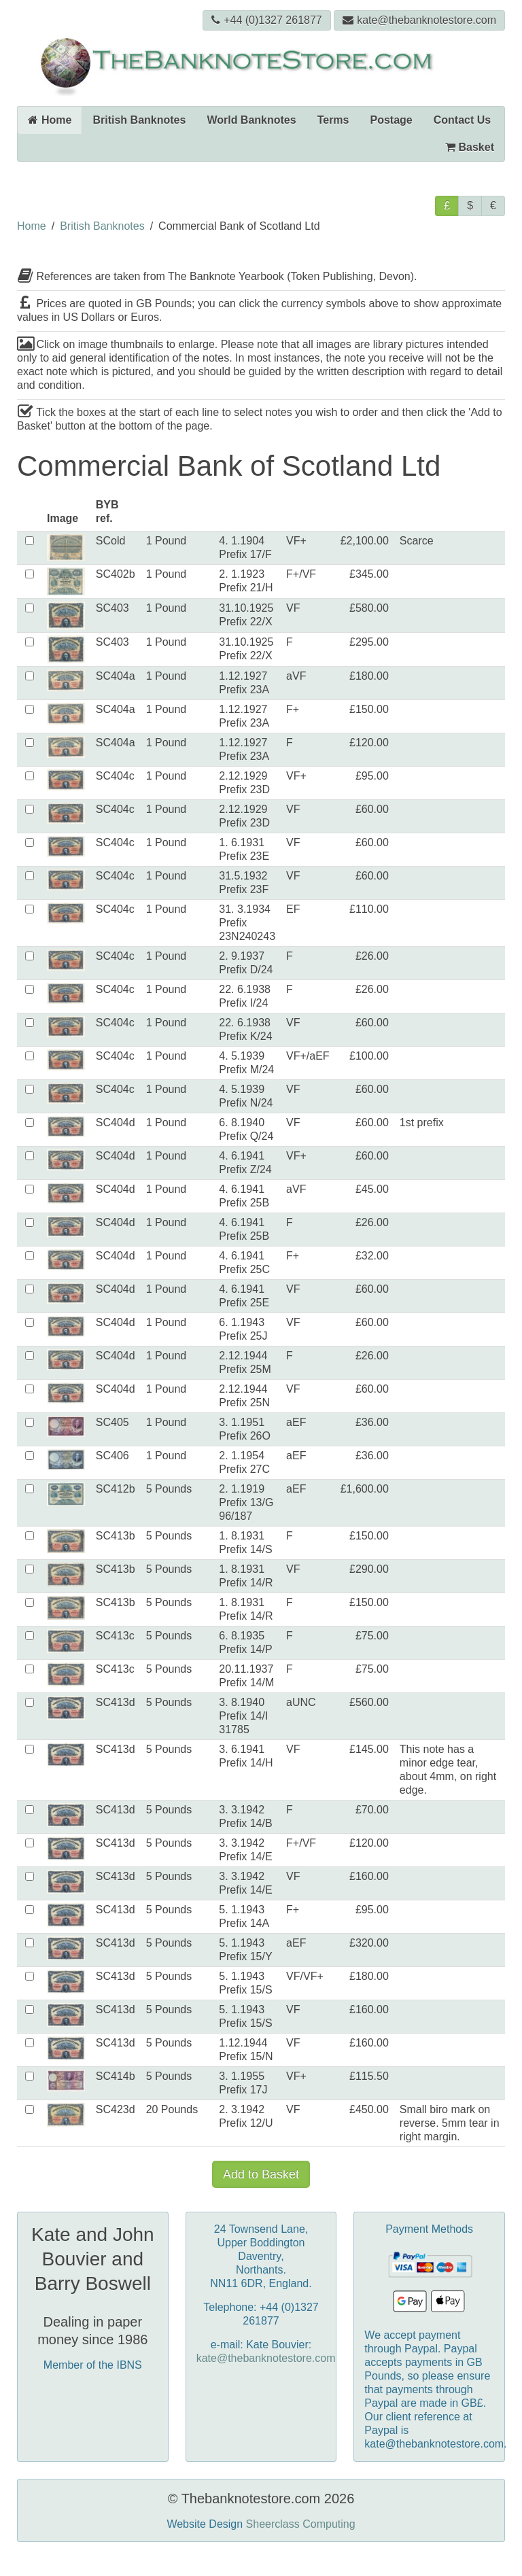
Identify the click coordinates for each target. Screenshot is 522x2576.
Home (49, 120)
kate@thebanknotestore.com (419, 20)
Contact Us (462, 120)
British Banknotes (139, 120)
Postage (391, 120)
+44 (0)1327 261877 (266, 20)
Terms (333, 120)
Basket (469, 147)
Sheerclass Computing (300, 2524)
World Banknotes (251, 120)
